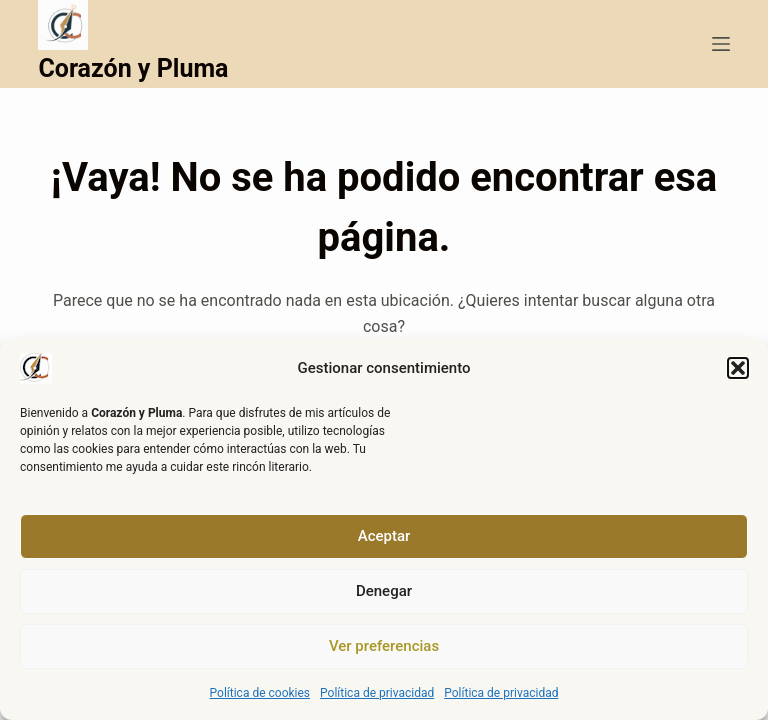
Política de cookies (260, 693)
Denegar (384, 591)
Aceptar (384, 536)
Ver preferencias (384, 646)
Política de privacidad (377, 693)
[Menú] (721, 44)
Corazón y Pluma (133, 68)
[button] (738, 368)
